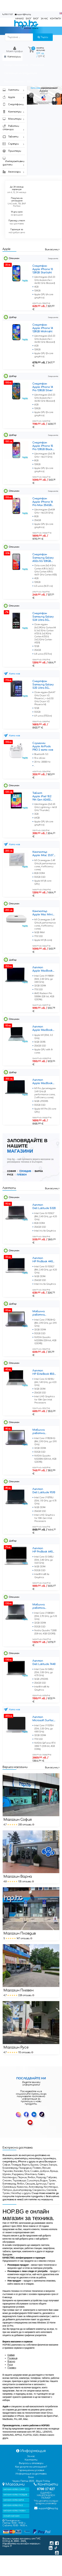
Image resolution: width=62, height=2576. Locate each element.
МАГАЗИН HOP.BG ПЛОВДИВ (15, 2495)
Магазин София (17, 1820)
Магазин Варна (17, 1876)
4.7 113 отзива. (18, 2052)
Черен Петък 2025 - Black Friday (31, 2481)
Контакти (31, 2460)
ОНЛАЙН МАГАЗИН (11, 2516)
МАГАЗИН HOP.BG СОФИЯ (14, 2489)
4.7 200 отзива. (18, 1824)
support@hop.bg (24, 14)
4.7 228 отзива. (18, 1995)
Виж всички (52, 249)
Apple (6, 249)
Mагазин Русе (15, 2047)
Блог (31, 2477)
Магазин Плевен (18, 1990)
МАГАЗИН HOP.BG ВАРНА (13, 2500)
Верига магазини (14, 1767)
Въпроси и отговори (31, 2463)
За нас (31, 2456)
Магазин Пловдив (19, 1933)
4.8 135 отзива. (18, 1881)
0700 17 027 (8, 14)
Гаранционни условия (31, 2470)
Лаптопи (9, 1188)
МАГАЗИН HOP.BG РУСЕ (13, 2505)
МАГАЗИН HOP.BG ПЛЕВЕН (14, 2511)
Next (57, 95)
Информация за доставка (31, 2474)
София (11, 2355)
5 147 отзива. (17, 1938)
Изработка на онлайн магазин (21, 2543)
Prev (31, 95)
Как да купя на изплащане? (31, 2467)
